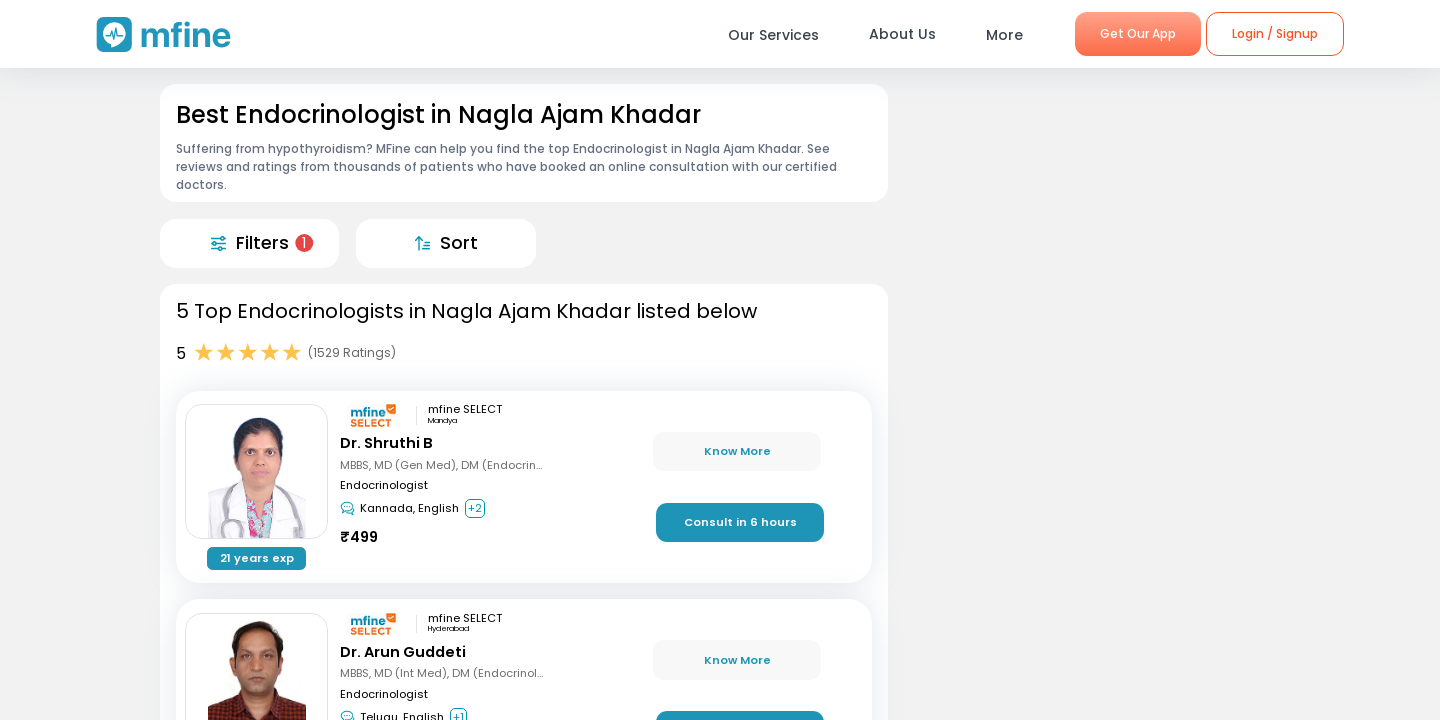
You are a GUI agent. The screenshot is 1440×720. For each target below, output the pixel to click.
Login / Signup (1275, 33)
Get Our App (1138, 33)
